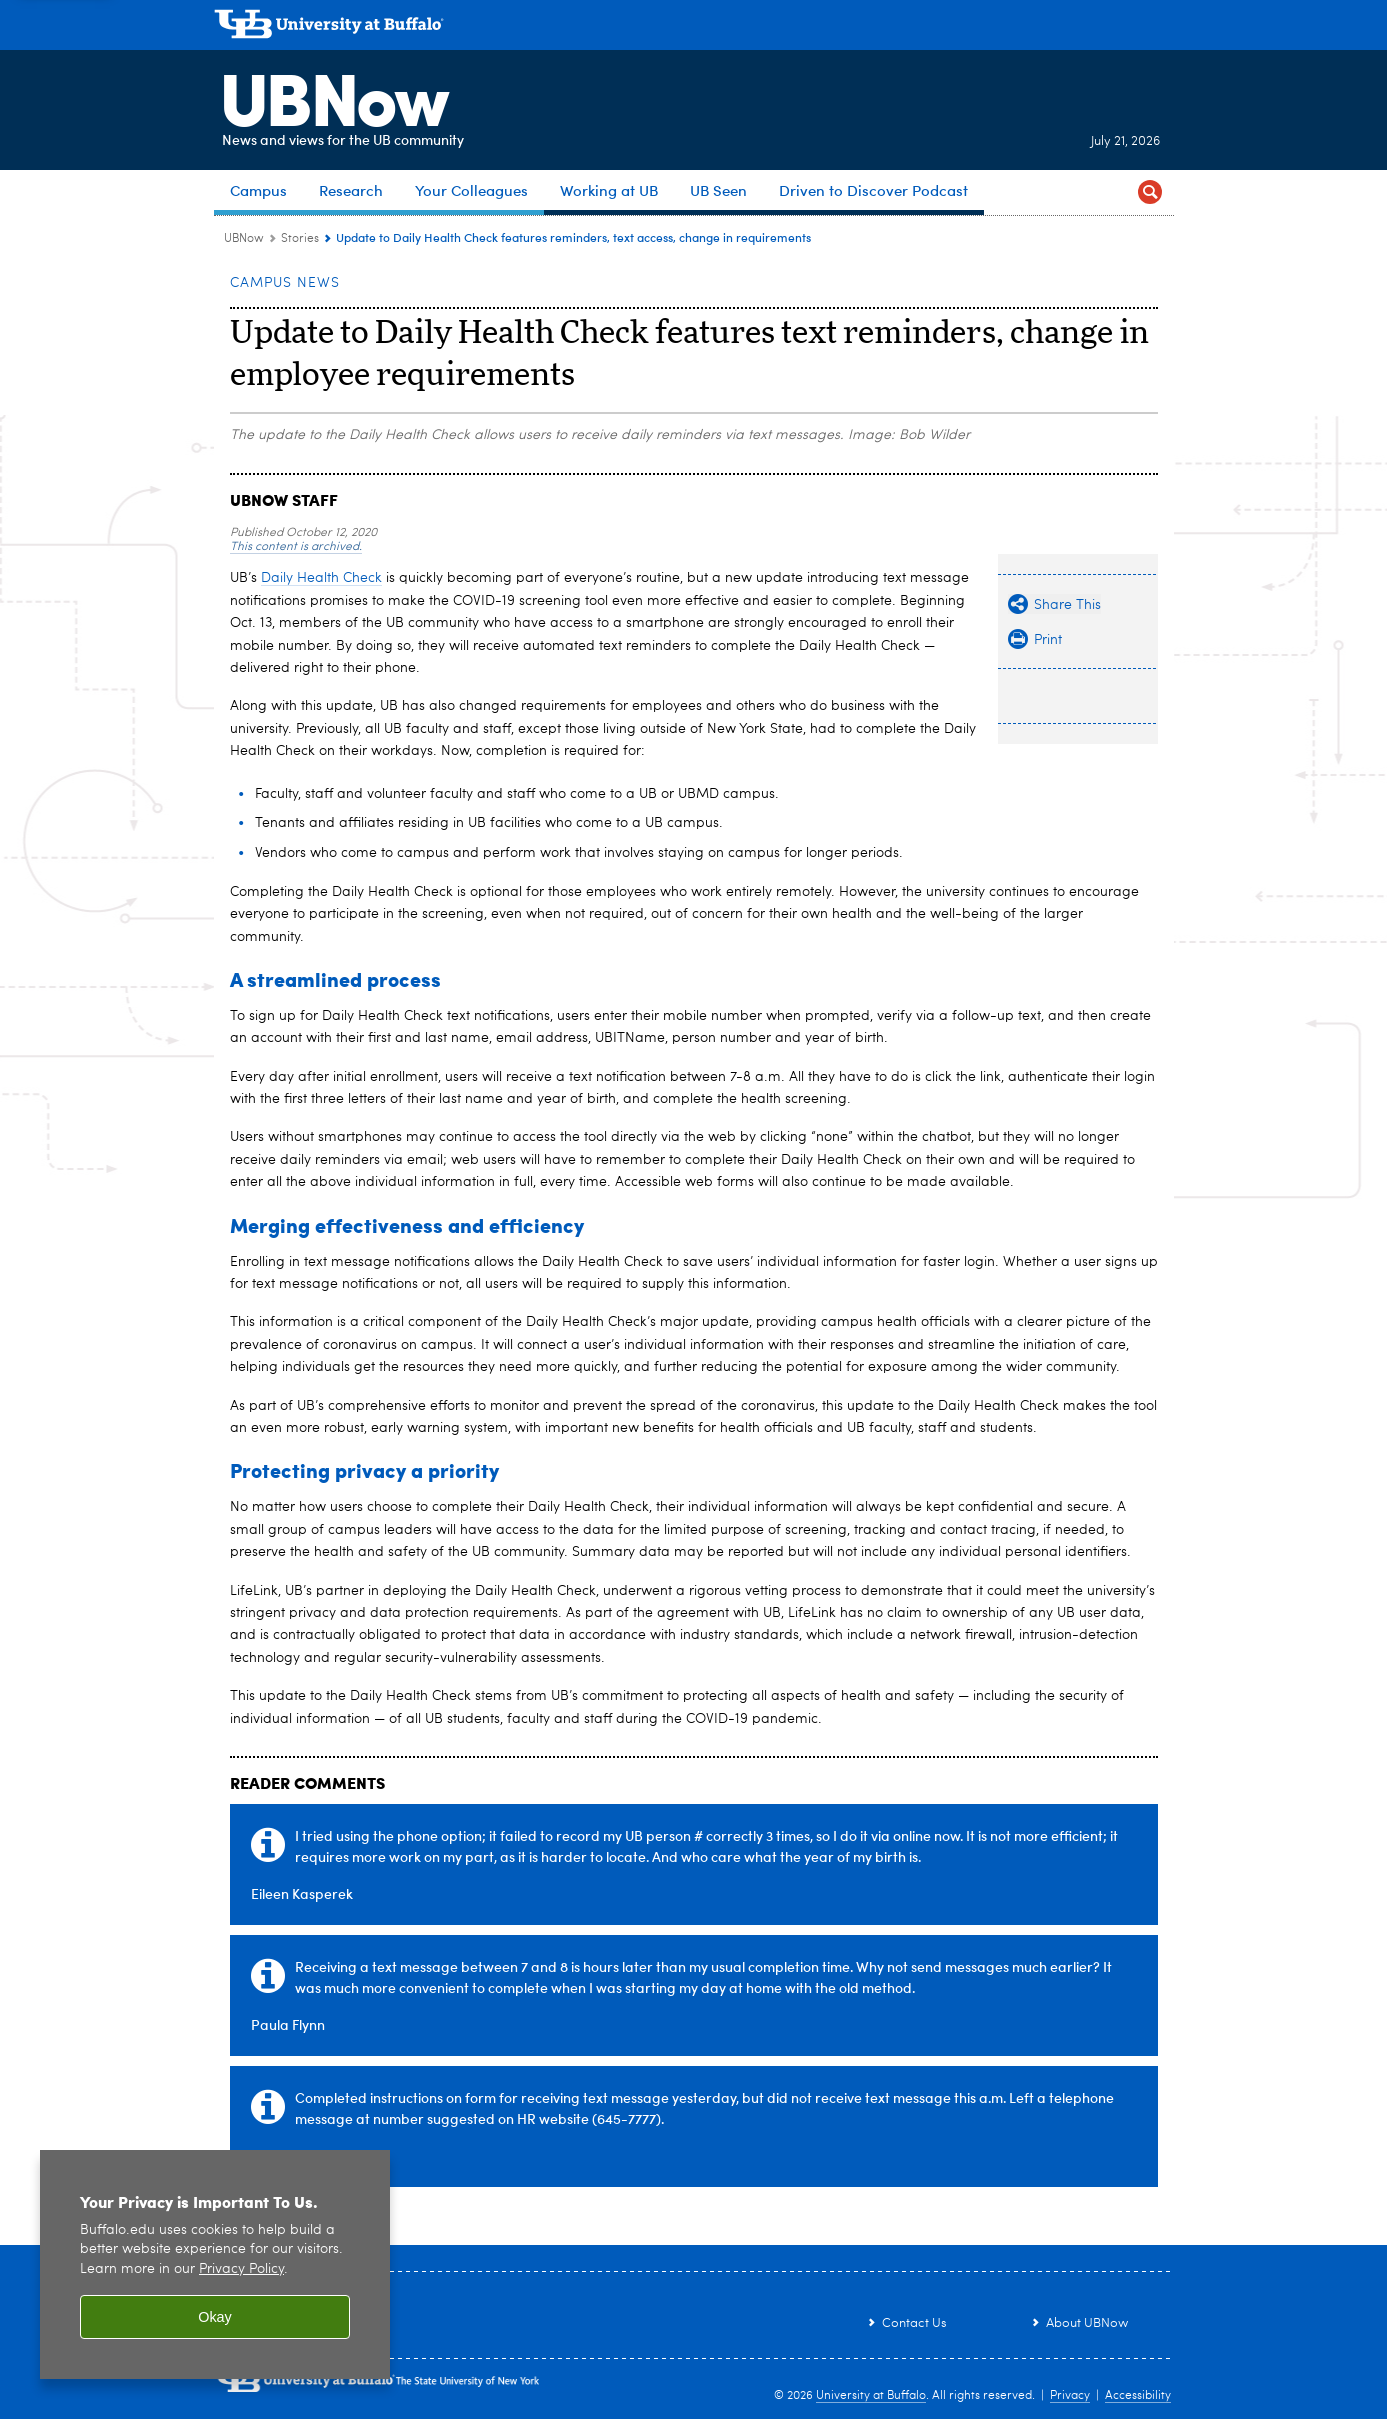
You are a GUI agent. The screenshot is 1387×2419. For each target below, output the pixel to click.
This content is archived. (296, 547)
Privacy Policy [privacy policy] (241, 2269)
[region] (215, 2264)
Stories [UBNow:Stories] (300, 239)
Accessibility (1138, 2396)
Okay (215, 2317)
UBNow (328, 95)
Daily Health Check (321, 578)
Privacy (1070, 2396)
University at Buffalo (871, 2396)
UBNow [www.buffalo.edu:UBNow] (244, 239)
